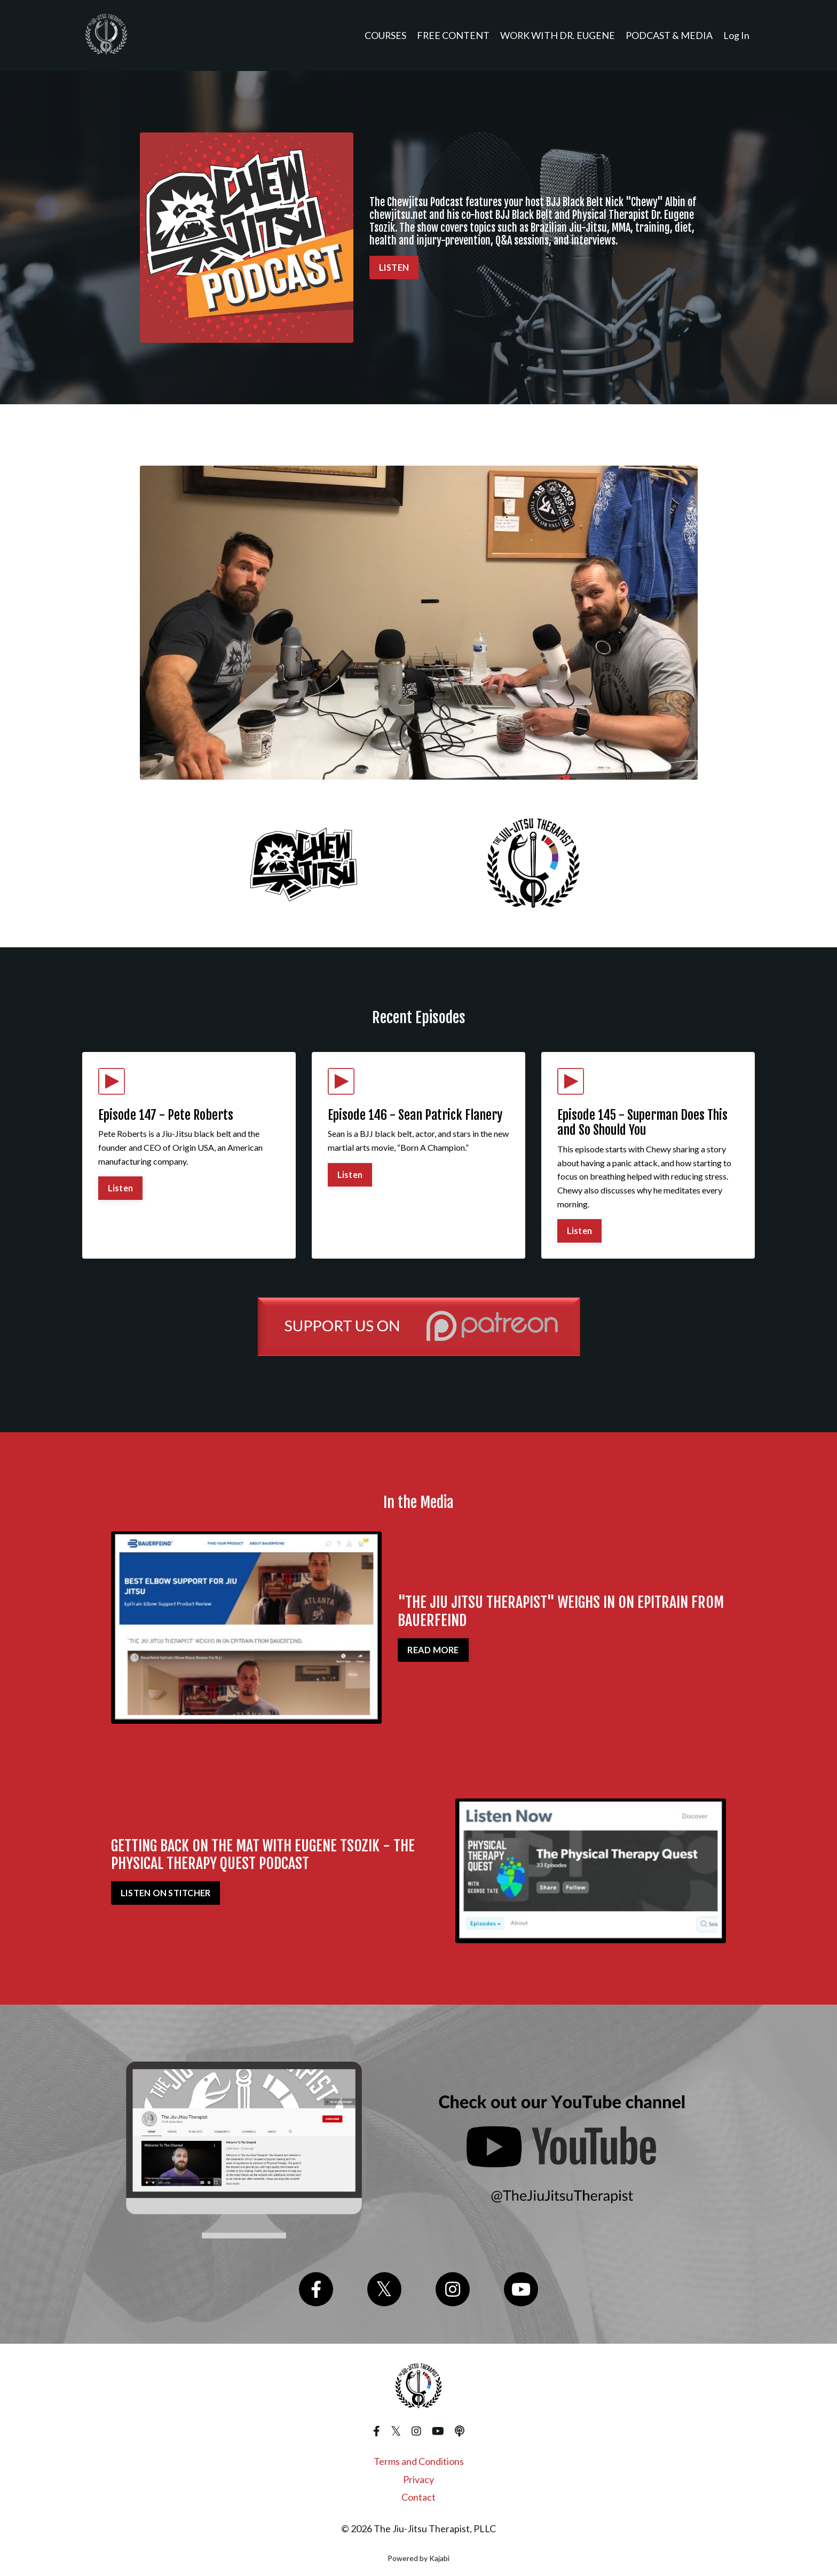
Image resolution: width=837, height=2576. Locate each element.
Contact (418, 2498)
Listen (120, 1188)
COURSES (383, 35)
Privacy (418, 2480)
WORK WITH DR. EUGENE (557, 35)
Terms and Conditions (419, 2462)
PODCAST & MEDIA (669, 35)
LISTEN (394, 267)
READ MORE (433, 1650)
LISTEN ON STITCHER (166, 1893)
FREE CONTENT (451, 35)
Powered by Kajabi (418, 2559)
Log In (736, 35)
